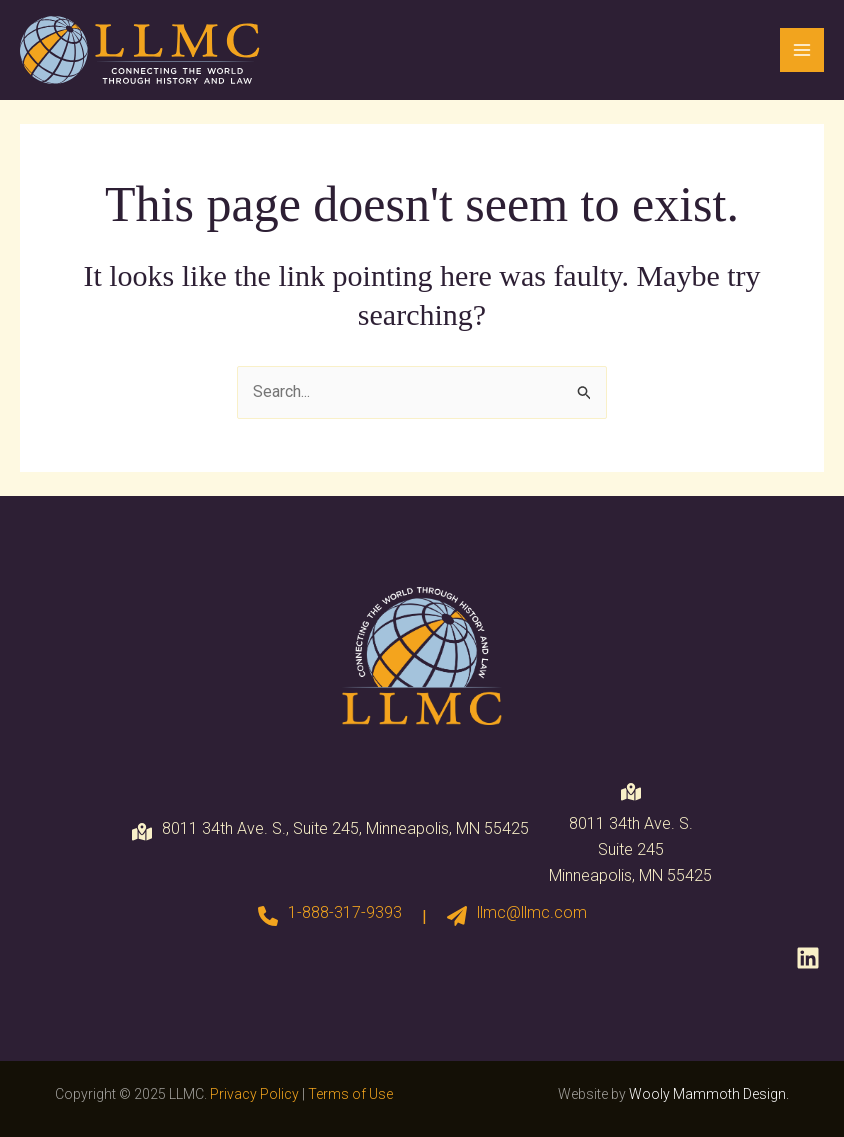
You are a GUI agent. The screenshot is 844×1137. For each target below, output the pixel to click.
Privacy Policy (254, 1094)
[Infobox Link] (330, 917)
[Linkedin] (808, 958)
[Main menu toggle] (802, 50)
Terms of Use (350, 1094)
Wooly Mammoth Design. (709, 1094)
